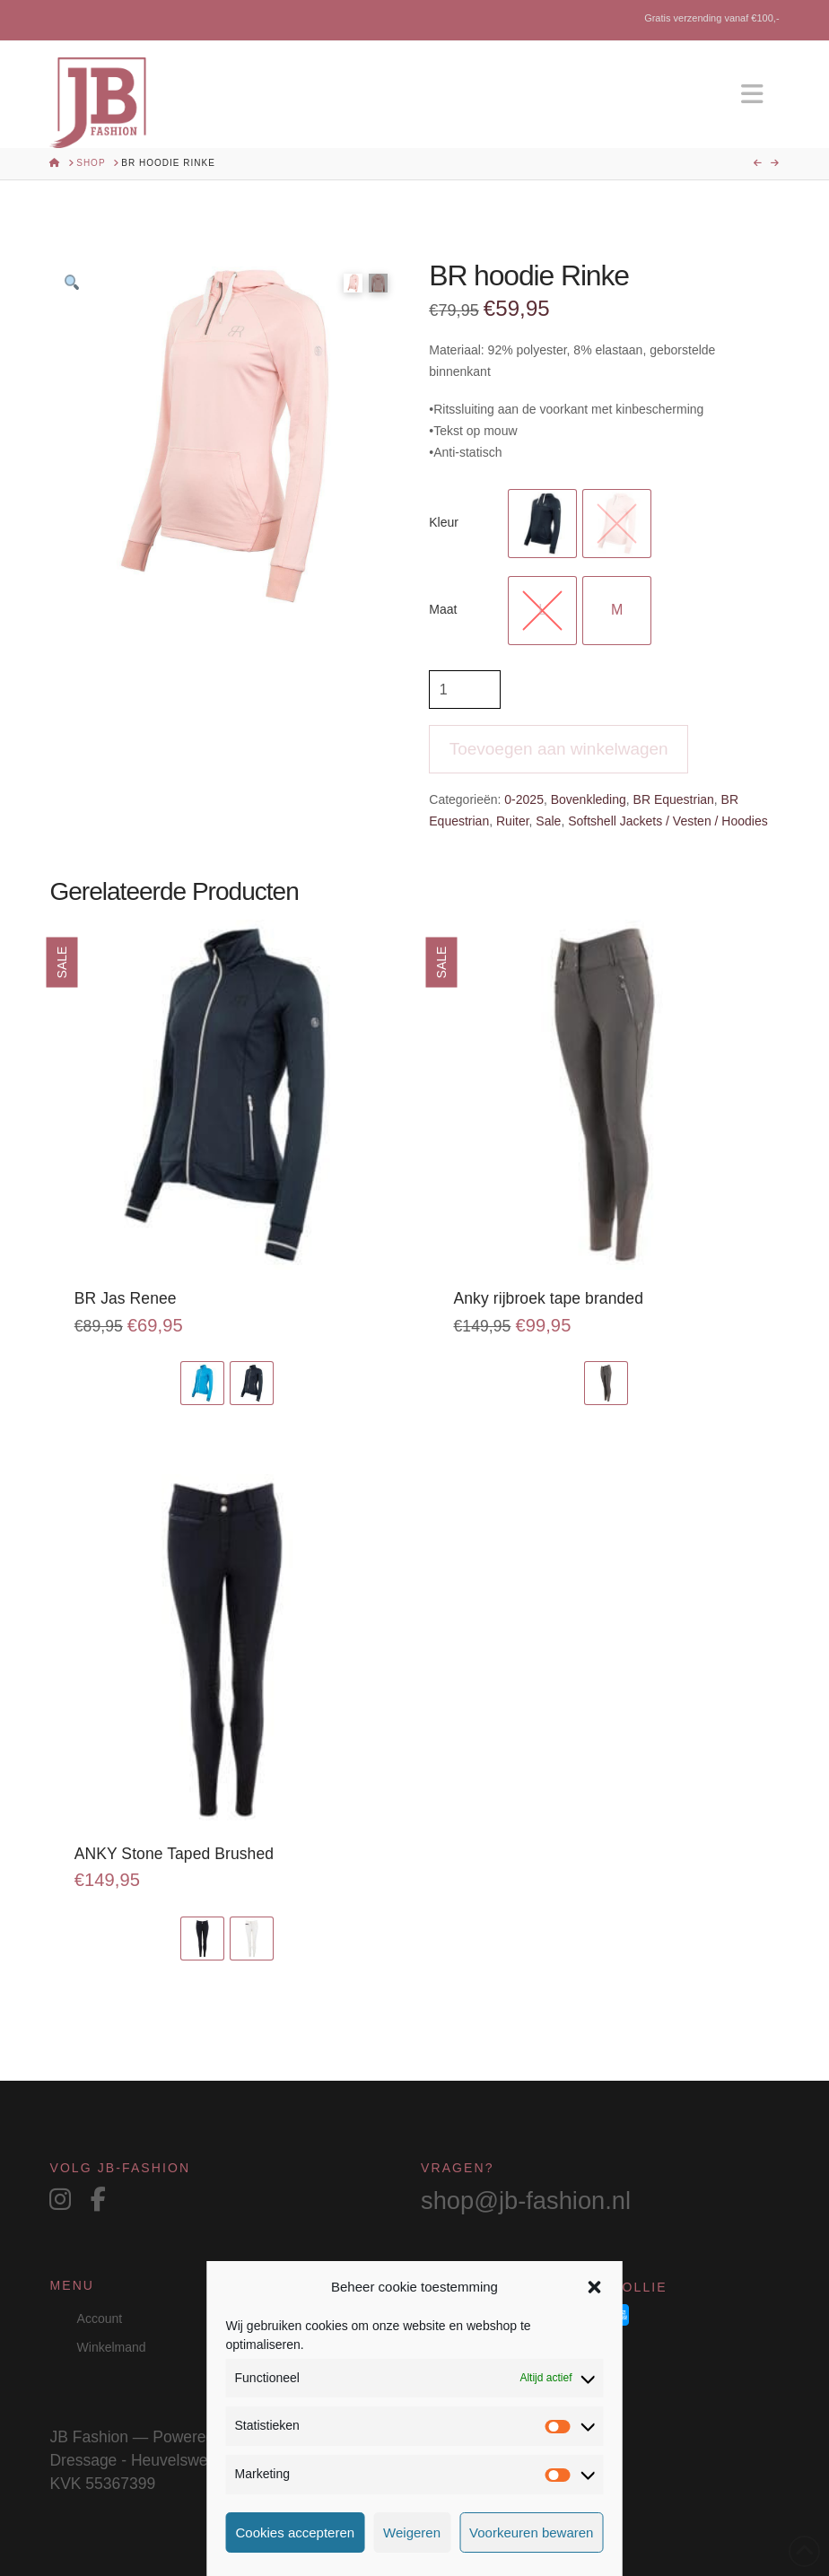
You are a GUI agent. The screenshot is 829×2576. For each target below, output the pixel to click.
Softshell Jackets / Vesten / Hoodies (668, 821)
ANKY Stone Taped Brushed (174, 1854)
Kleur (443, 522)
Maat (443, 609)
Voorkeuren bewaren (531, 2532)
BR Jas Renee (125, 1298)
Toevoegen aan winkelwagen (558, 748)
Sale (548, 821)
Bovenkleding (588, 799)
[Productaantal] (465, 689)
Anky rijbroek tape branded (548, 1298)
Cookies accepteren (295, 2532)
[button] (594, 2287)
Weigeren (412, 2532)
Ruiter (512, 821)
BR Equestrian (673, 799)
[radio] (542, 523)
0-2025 (524, 799)
